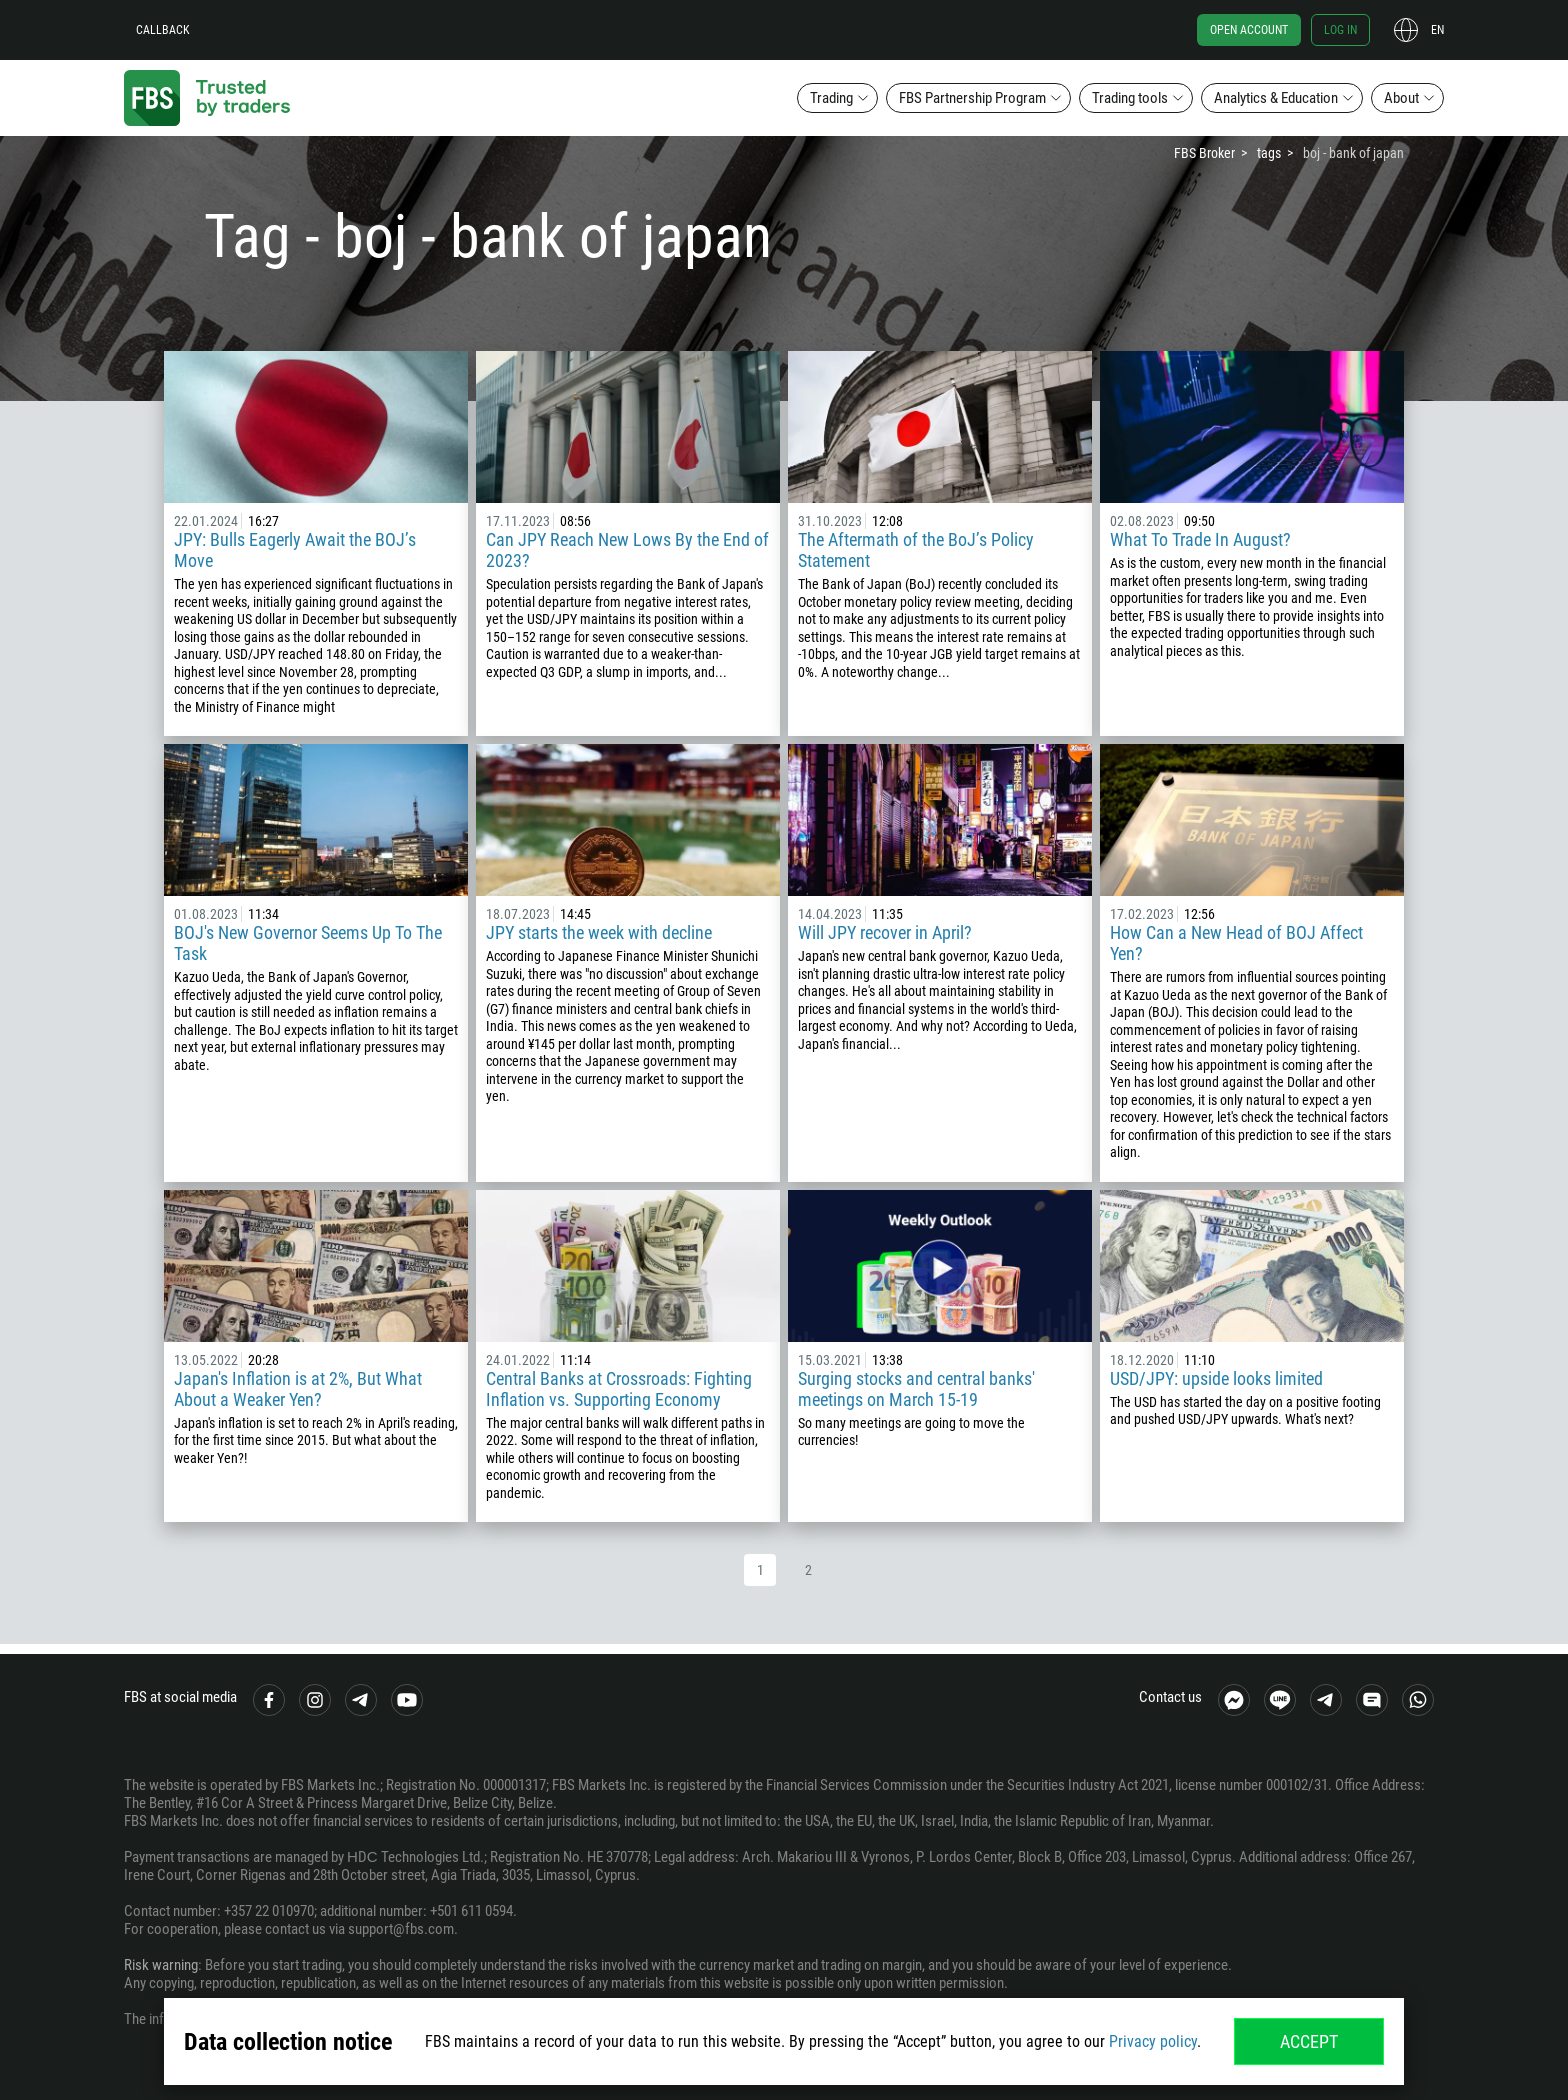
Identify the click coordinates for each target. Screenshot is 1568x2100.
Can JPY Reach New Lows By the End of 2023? (627, 550)
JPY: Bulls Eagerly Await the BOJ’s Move (295, 550)
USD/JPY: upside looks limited (1216, 1378)
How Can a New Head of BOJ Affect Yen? (1236, 943)
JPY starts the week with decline (599, 932)
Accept (1309, 2041)
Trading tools (1130, 98)
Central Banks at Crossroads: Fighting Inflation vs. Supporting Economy (619, 1389)
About (1401, 98)
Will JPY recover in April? (885, 932)
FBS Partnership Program (972, 98)
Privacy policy (1153, 2041)
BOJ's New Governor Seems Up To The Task (308, 943)
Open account (1249, 30)
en (1437, 30)
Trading (831, 98)
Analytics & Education (1276, 98)
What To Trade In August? (1200, 539)
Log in (1340, 30)
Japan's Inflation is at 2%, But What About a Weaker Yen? (298, 1389)
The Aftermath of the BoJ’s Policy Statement (916, 550)
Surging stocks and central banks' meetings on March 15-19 (916, 1389)
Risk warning (161, 1965)
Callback (163, 30)
